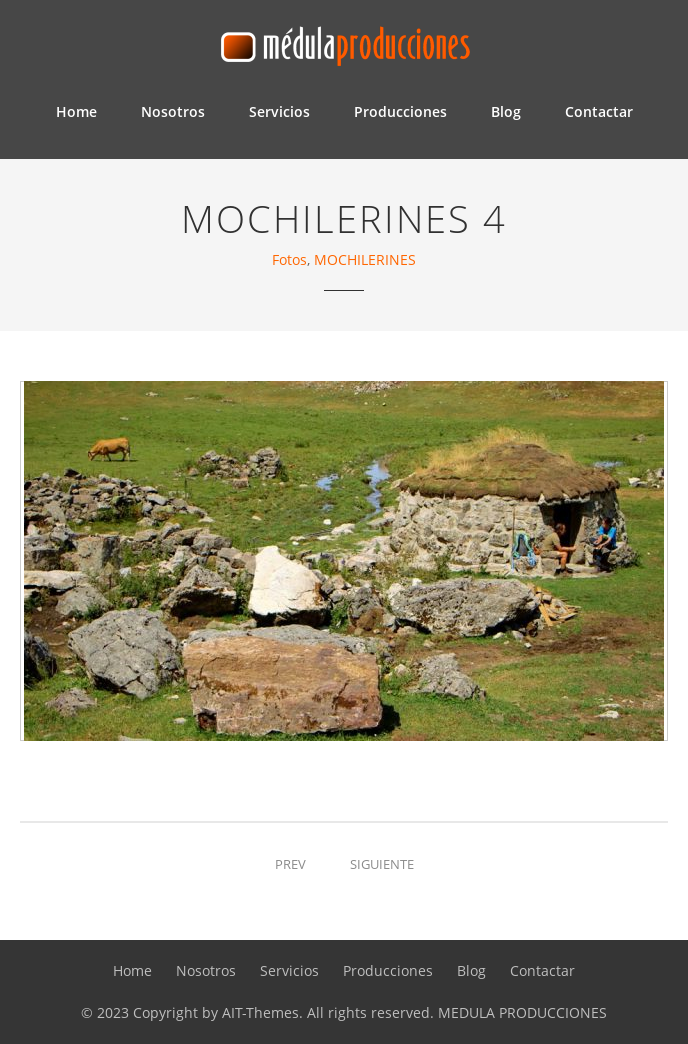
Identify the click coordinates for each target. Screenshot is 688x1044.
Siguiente (382, 864)
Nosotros (173, 111)
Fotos (289, 259)
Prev (290, 864)
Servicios (279, 111)
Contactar (599, 111)
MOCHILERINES (365, 259)
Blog (506, 111)
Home (76, 111)
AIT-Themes (260, 1012)
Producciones (400, 111)
